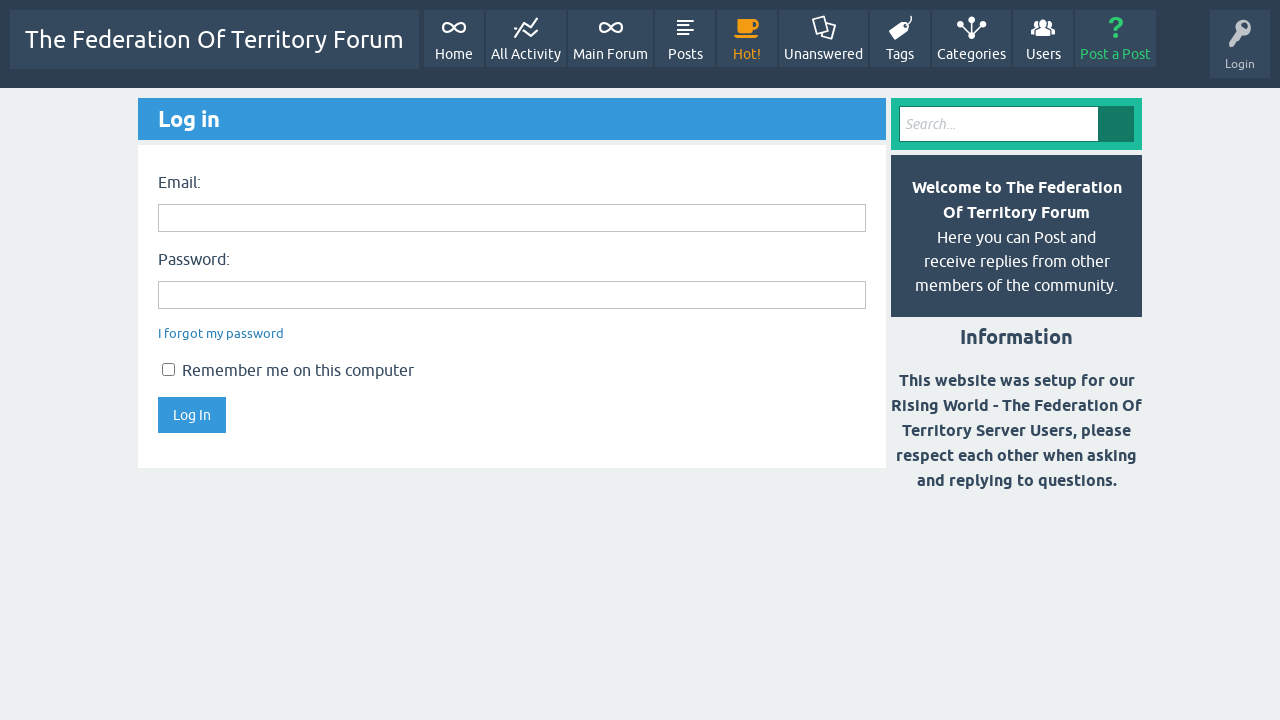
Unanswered (823, 54)
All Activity (526, 54)
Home (454, 54)
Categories (971, 54)
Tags (900, 54)
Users (1043, 54)
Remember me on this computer (288, 370)
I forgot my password (221, 333)
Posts (685, 54)
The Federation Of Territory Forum (214, 39)
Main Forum (610, 54)
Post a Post (1115, 54)
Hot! (747, 54)
